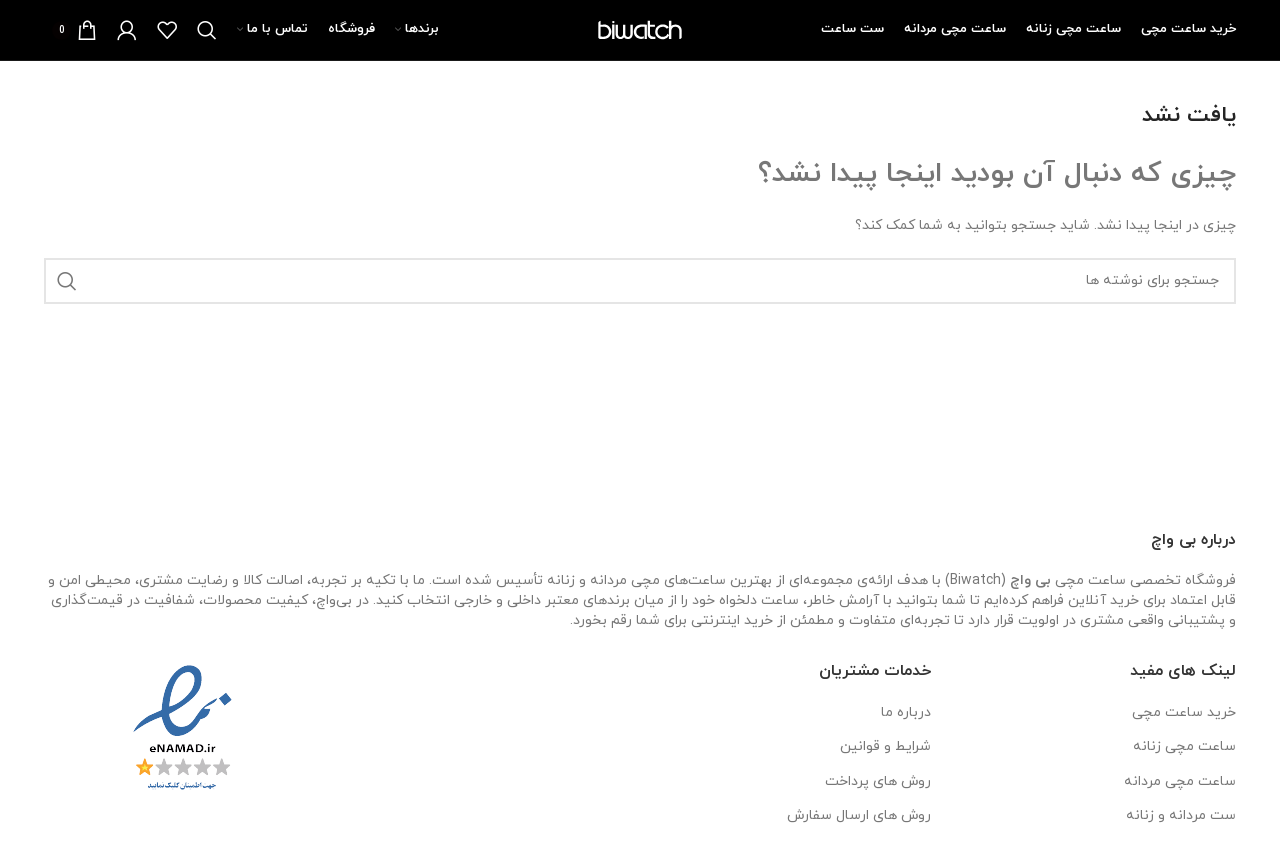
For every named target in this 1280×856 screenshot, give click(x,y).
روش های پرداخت (878, 781)
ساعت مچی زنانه (1184, 746)
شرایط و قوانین (885, 746)
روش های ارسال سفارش (859, 815)
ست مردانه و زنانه (1181, 815)
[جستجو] (207, 30)
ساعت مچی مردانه (1180, 781)
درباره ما (906, 712)
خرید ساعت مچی (1184, 712)
